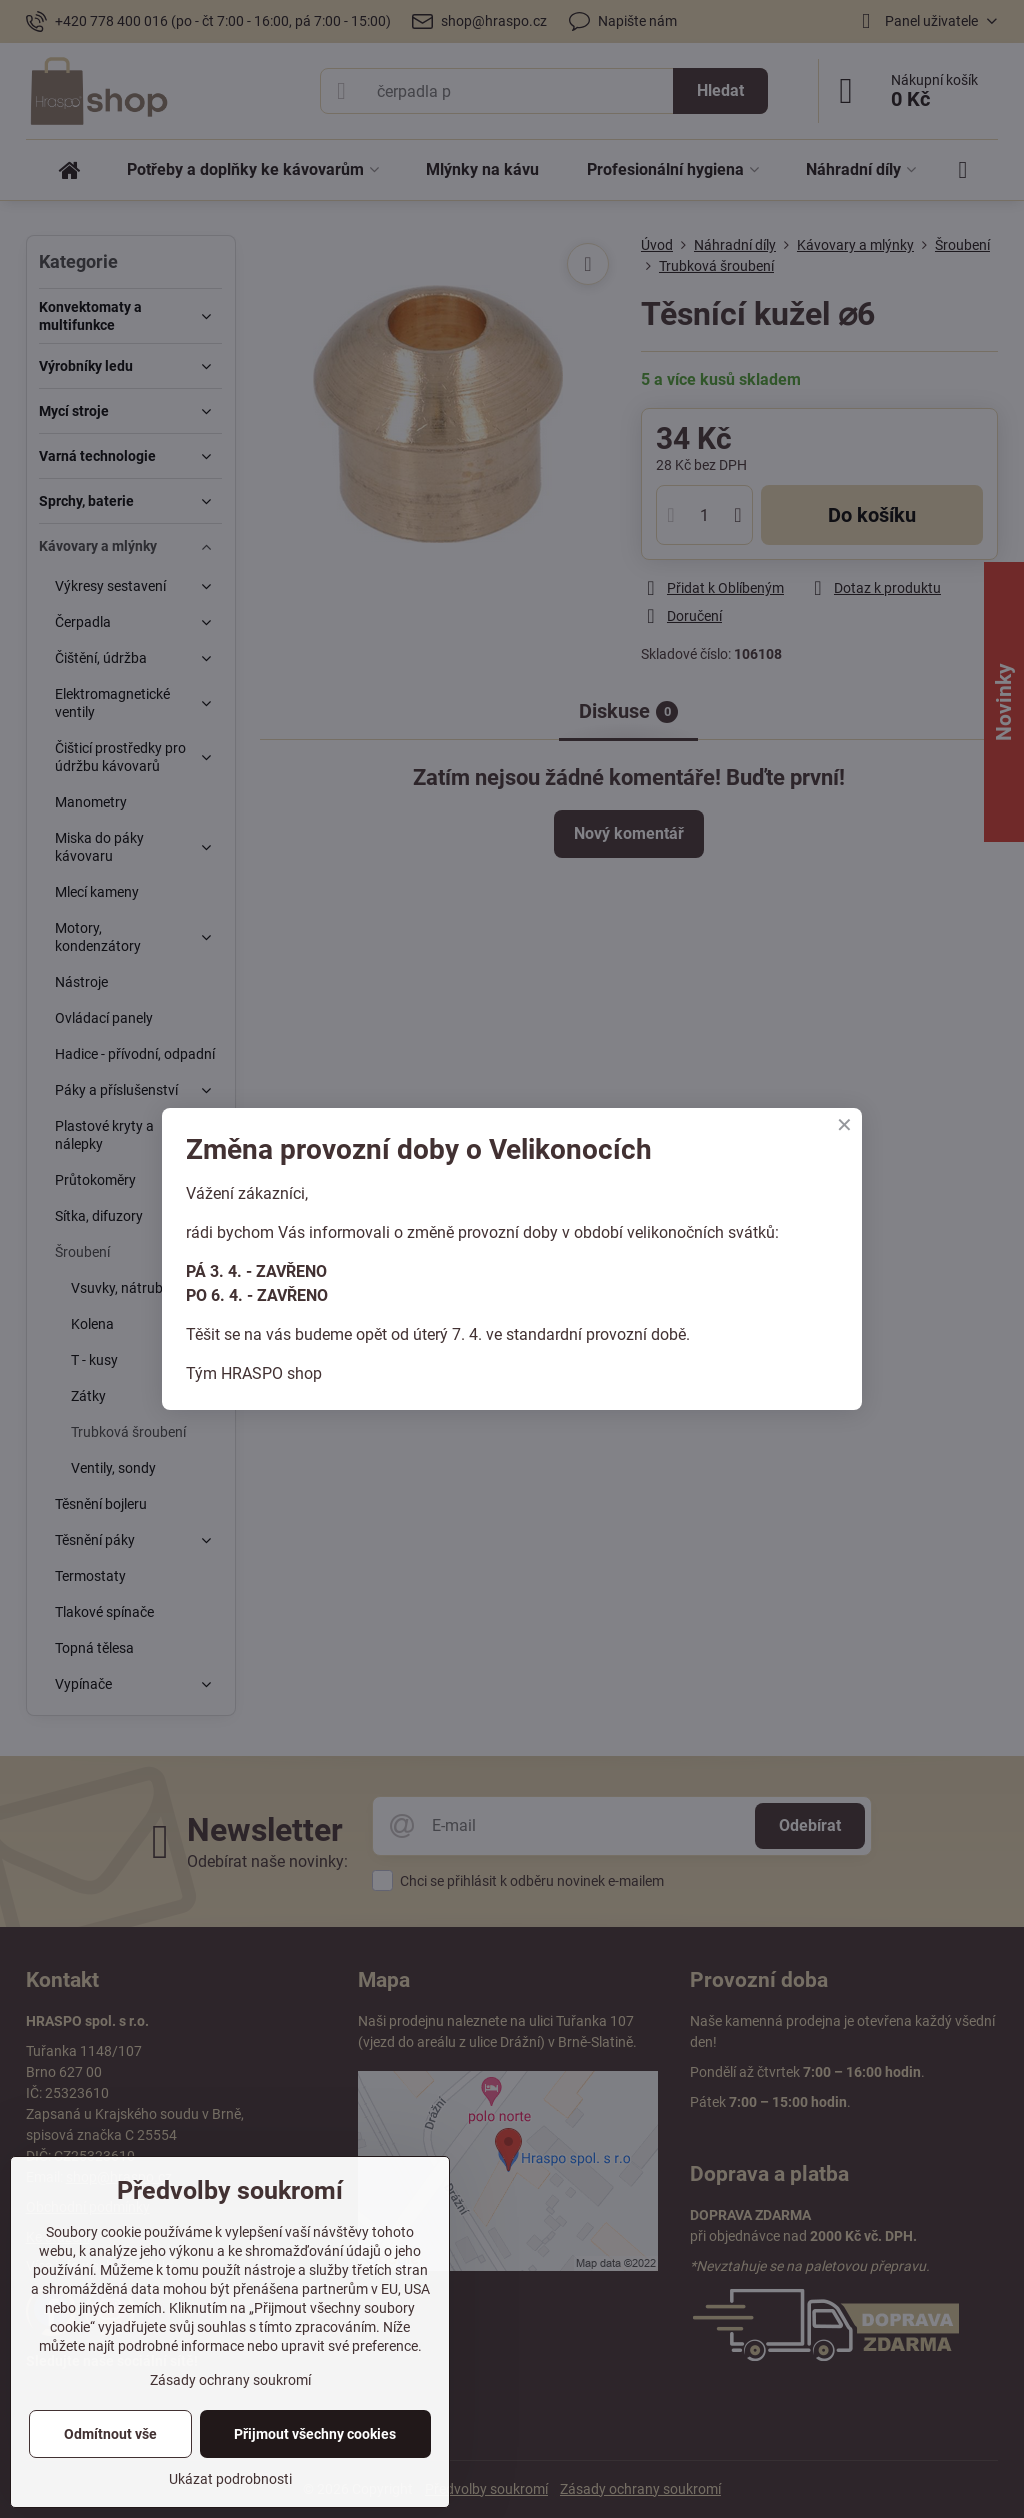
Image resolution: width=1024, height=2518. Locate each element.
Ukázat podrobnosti (230, 2479)
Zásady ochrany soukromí (230, 2380)
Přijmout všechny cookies (315, 2434)
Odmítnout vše (110, 2434)
